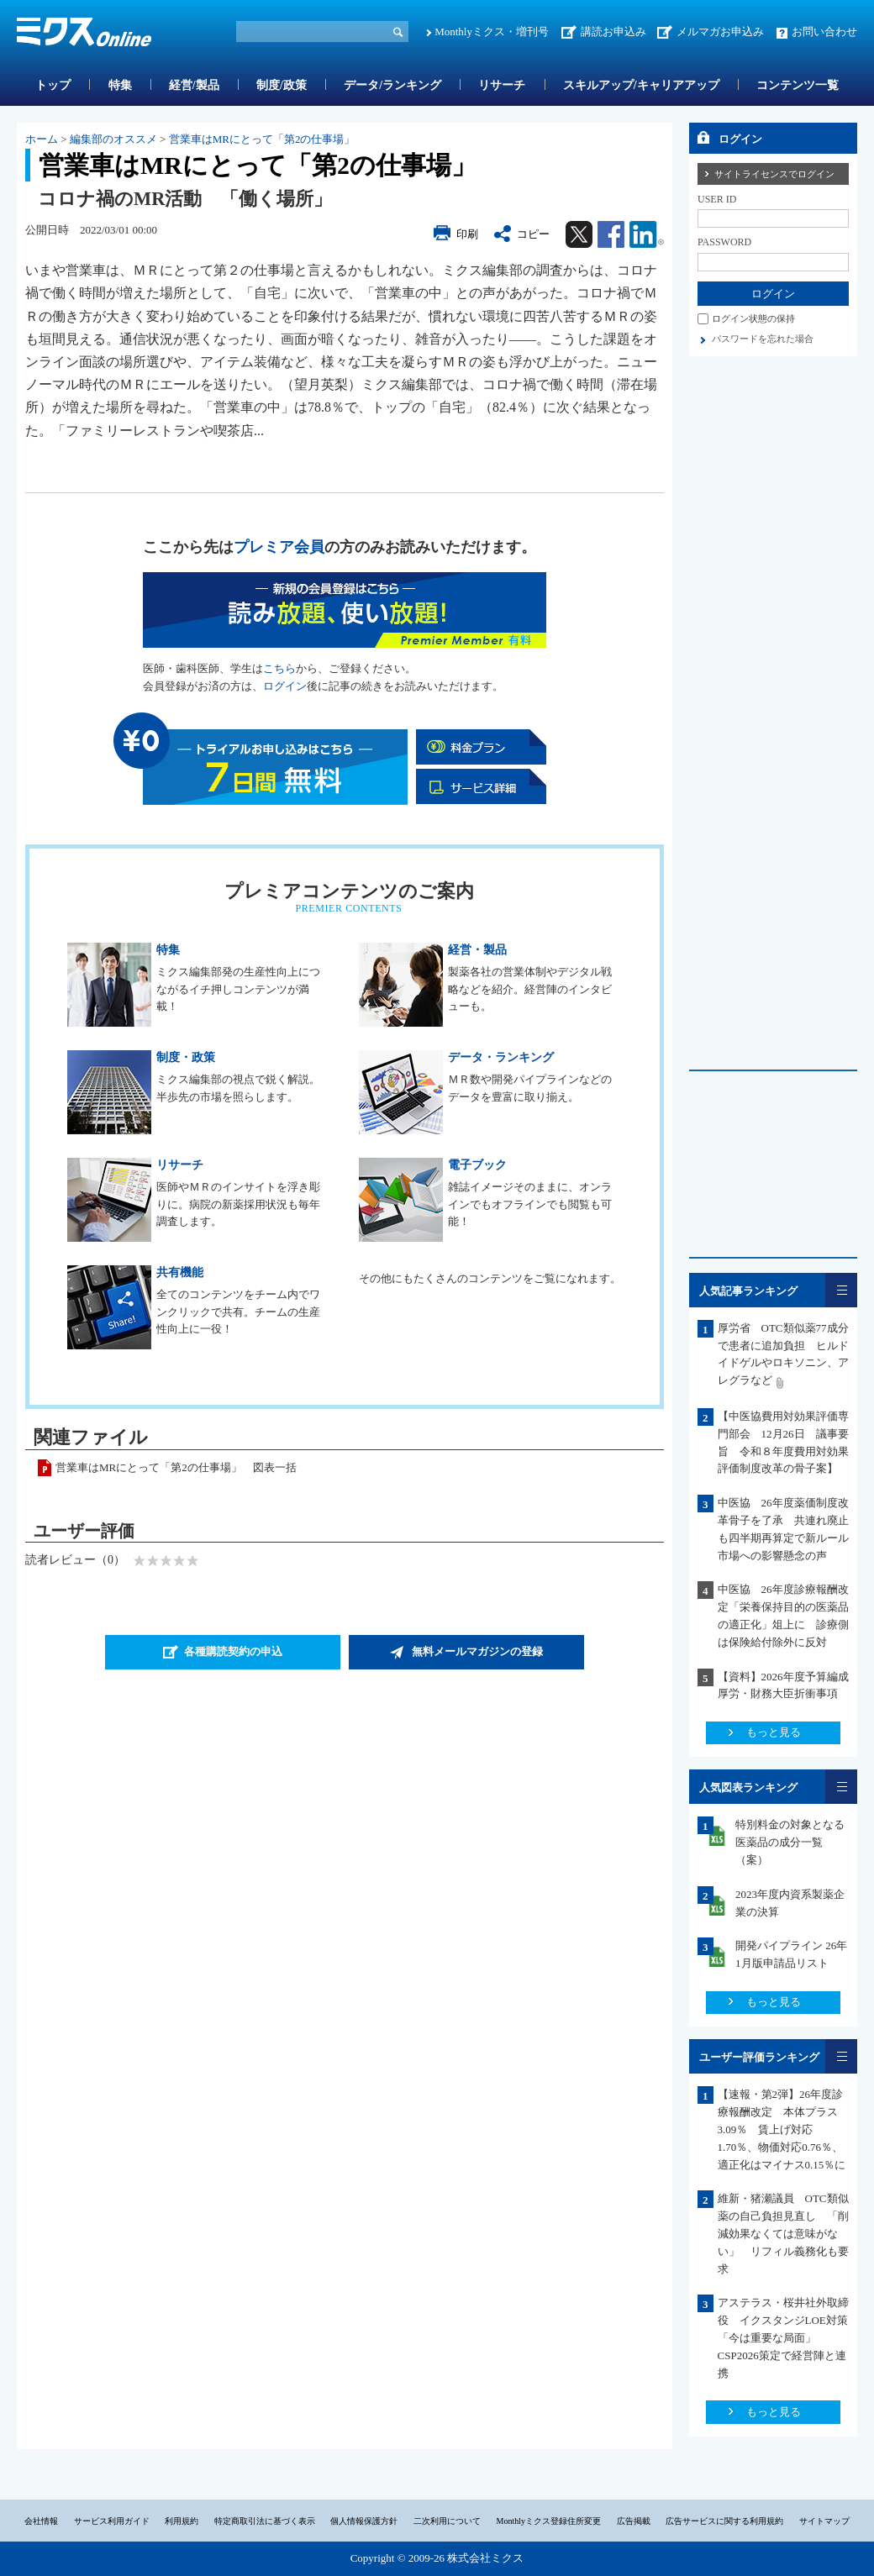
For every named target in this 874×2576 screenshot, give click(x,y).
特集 (120, 85)
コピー (533, 234)
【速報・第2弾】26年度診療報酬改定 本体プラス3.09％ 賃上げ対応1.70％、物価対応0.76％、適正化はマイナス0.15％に (782, 2129)
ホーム (41, 139)
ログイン (285, 686)
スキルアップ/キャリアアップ (641, 85)
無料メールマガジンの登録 (477, 1651)
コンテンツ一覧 (797, 85)
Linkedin (646, 234)
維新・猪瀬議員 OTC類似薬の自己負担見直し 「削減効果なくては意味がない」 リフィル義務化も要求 (783, 2233)
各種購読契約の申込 (233, 1651)
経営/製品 (194, 85)
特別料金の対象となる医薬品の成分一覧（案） (790, 1842)
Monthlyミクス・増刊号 (491, 31)
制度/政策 (281, 85)
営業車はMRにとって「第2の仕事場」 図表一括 (176, 1467)
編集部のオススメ (113, 139)
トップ (53, 85)
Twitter (579, 234)
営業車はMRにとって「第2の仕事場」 (262, 139)
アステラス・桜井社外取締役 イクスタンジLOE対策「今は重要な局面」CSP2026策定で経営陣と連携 (783, 2337)
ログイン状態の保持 (753, 318)
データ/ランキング (392, 85)
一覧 (841, 1290)
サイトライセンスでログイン (774, 174)
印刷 (467, 234)
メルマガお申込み (720, 31)
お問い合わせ (824, 31)
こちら (279, 668)
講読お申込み (613, 31)
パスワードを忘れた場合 (762, 339)
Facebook (611, 234)
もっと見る (773, 1732)
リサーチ (501, 85)
